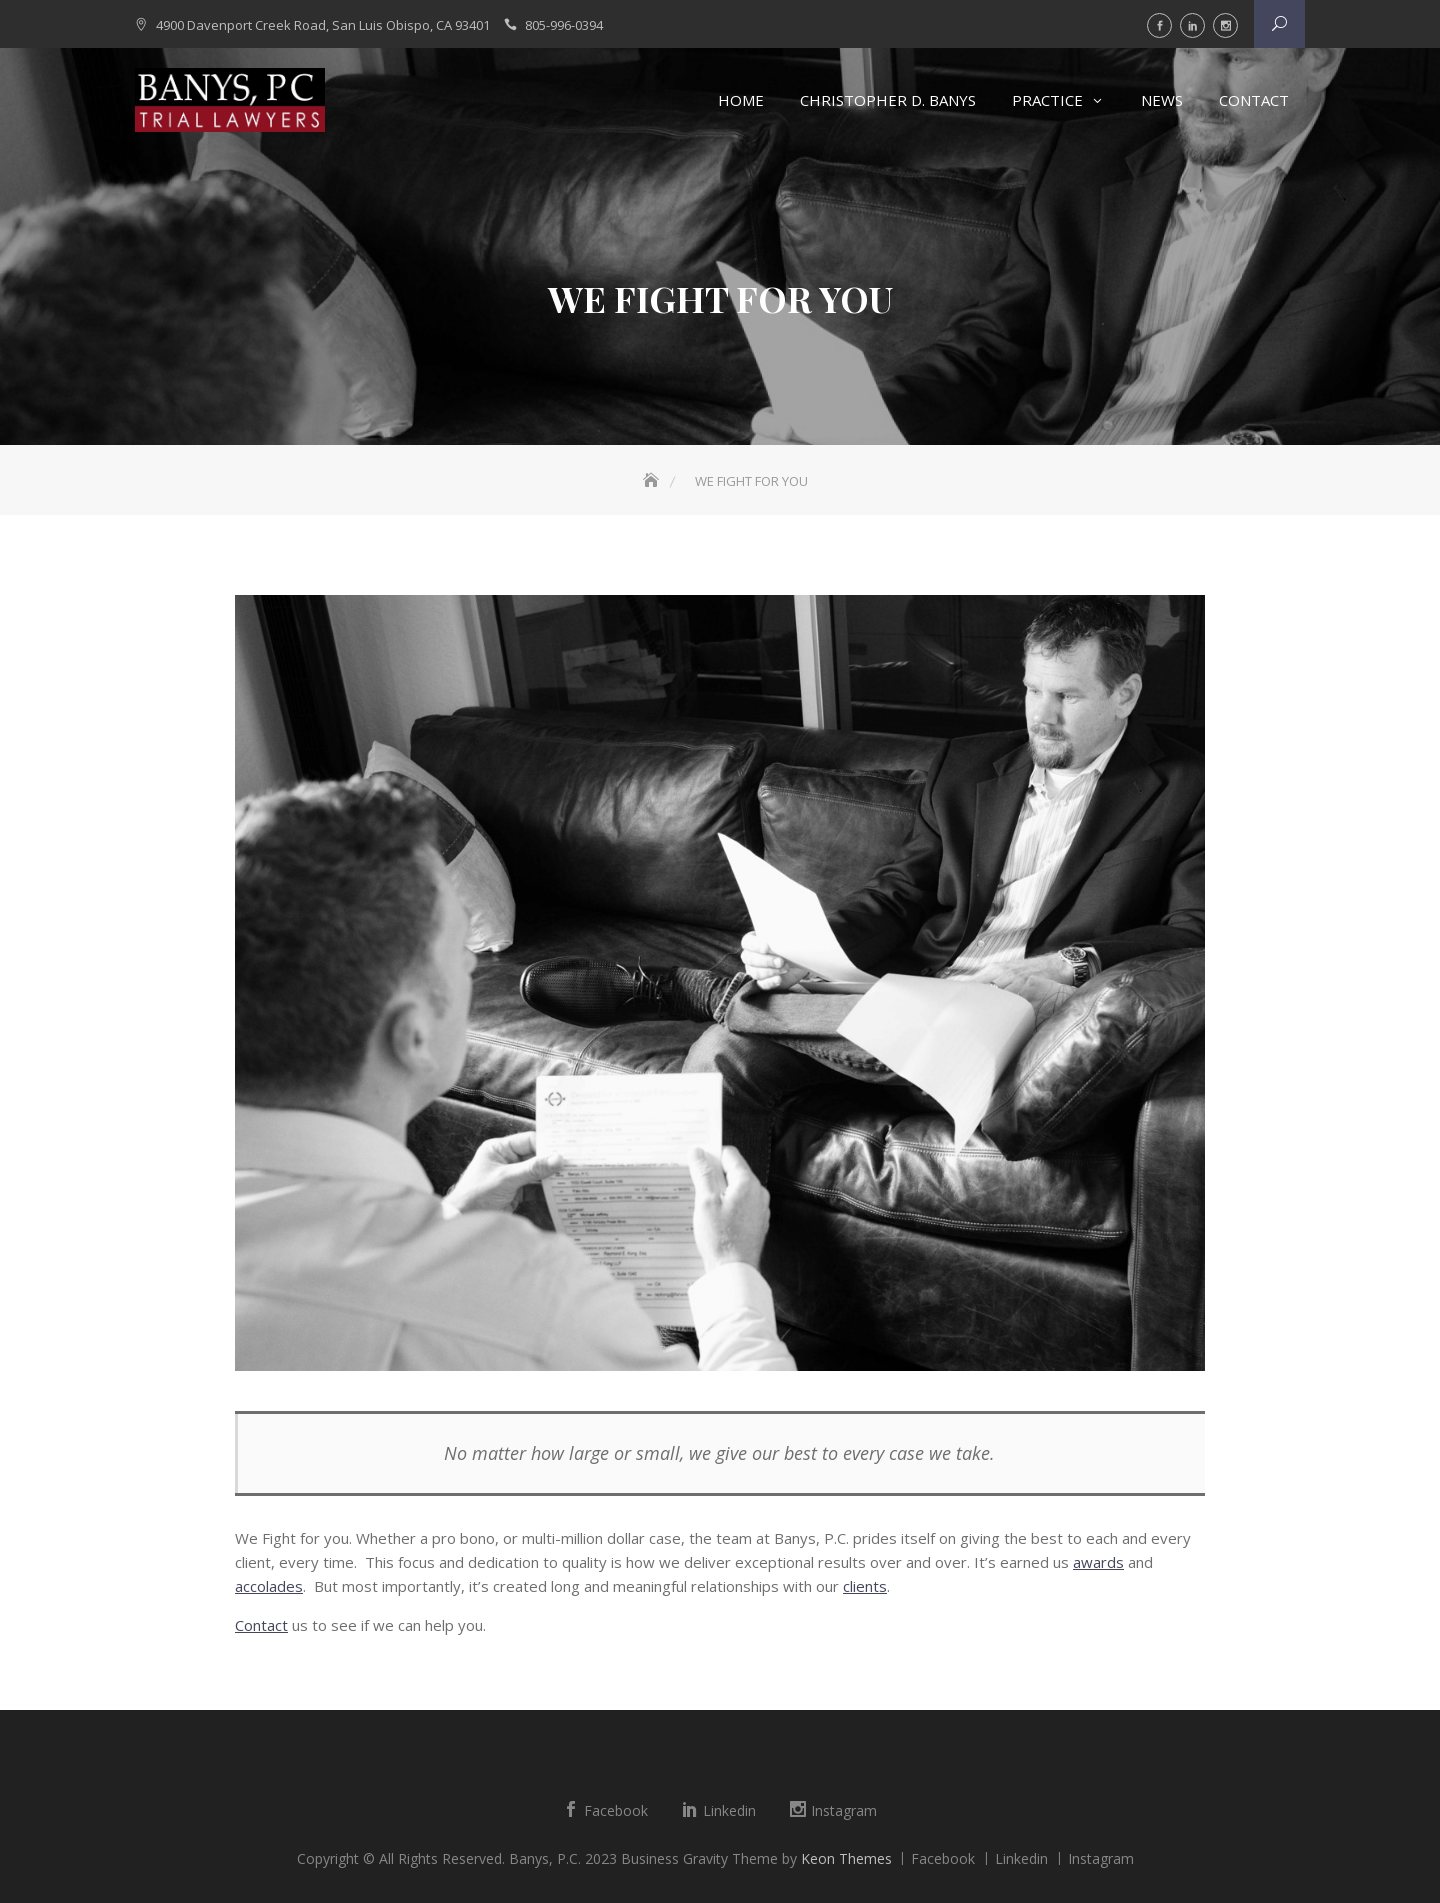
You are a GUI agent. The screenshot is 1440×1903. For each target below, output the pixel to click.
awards (1098, 1562)
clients (865, 1586)
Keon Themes (846, 1858)
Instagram (1225, 25)
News (1162, 100)
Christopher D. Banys (888, 100)
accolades (269, 1586)
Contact (1254, 100)
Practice (1047, 100)
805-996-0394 (564, 25)
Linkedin (1192, 25)
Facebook (1159, 25)
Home (741, 100)
